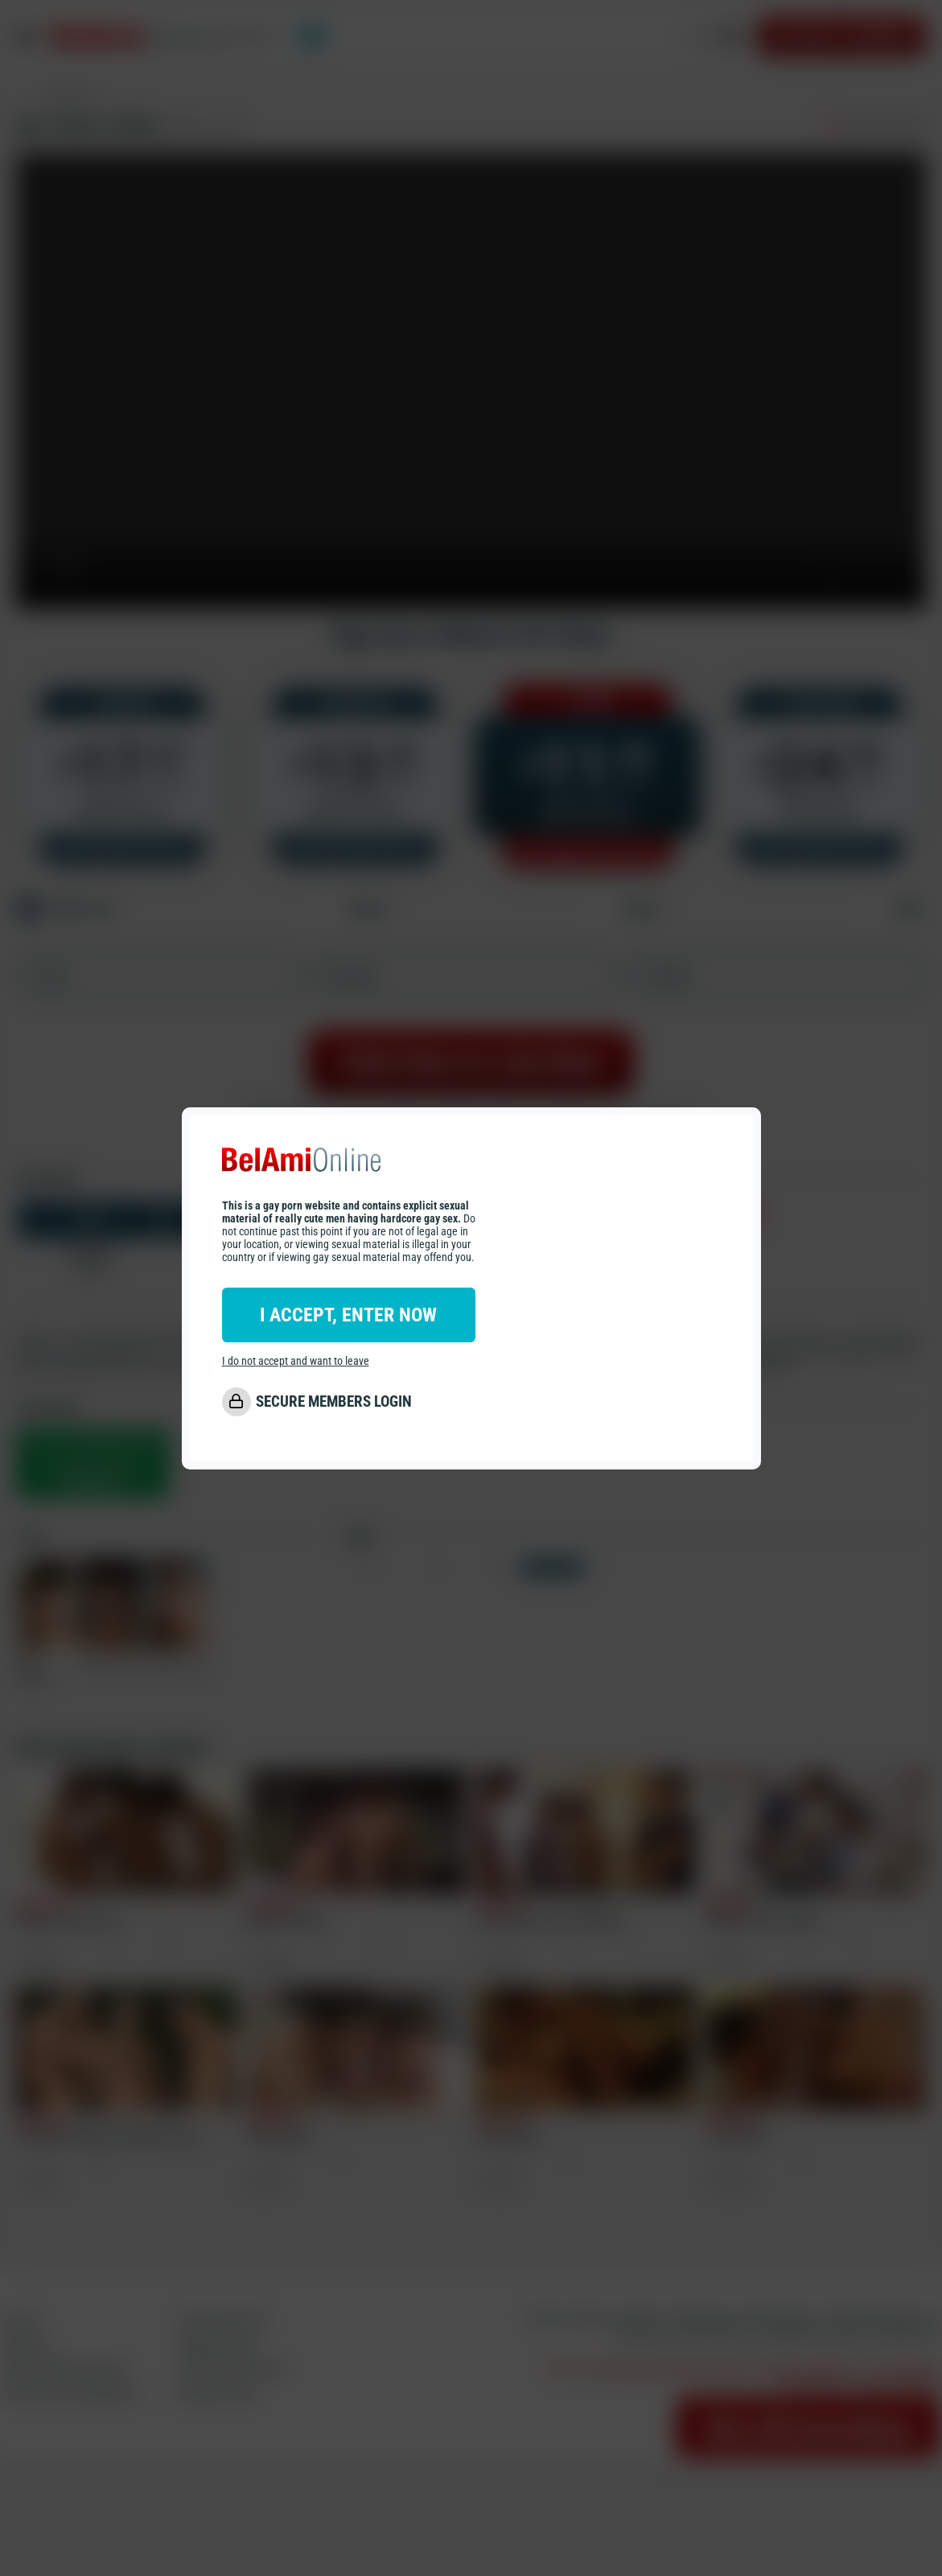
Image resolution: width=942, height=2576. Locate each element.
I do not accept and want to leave (295, 1360)
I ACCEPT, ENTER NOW (348, 1315)
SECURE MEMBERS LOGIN (334, 1401)
